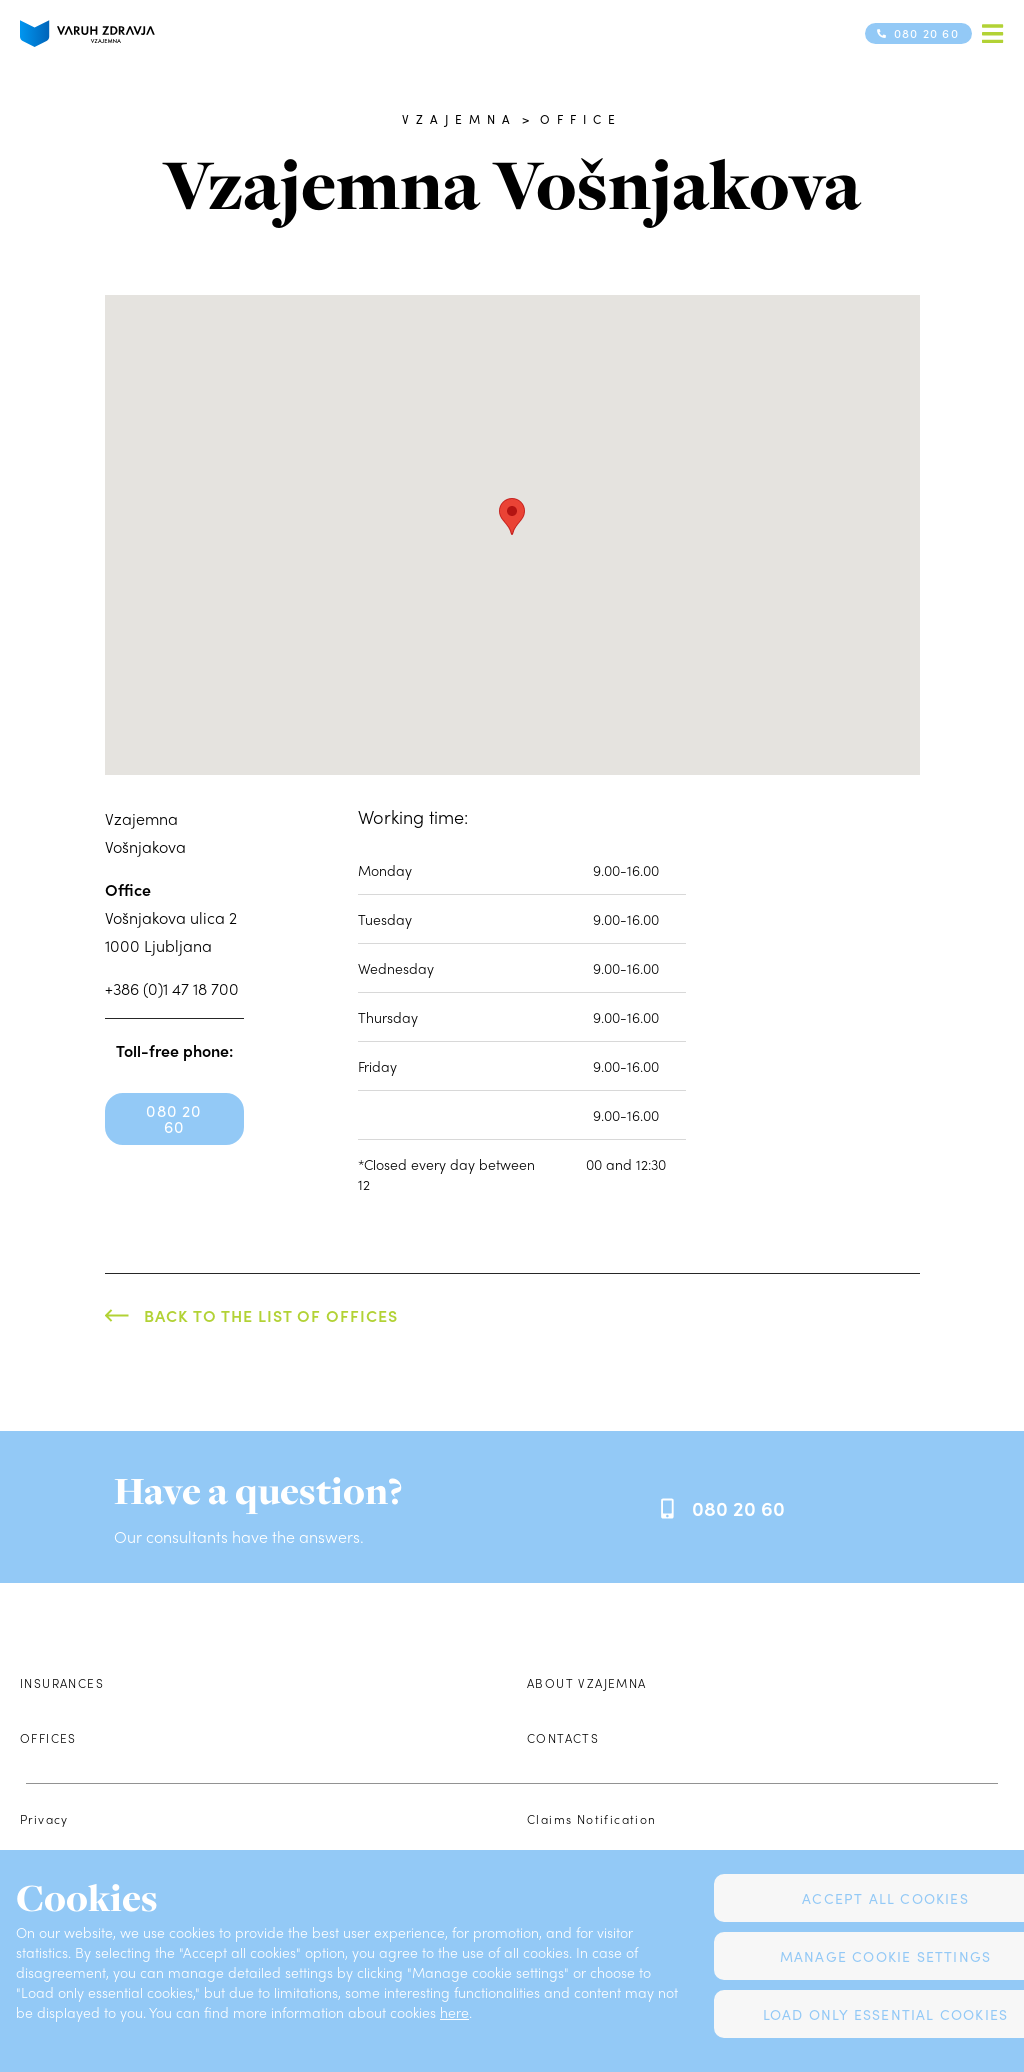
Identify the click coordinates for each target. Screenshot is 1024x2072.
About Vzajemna (587, 1683)
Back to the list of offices (271, 1315)
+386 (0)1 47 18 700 (172, 988)
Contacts (563, 1738)
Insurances (62, 1683)
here (454, 2012)
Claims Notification (592, 1819)
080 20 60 (173, 1118)
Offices (48, 1738)
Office (581, 119)
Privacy (44, 1819)
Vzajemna (459, 119)
